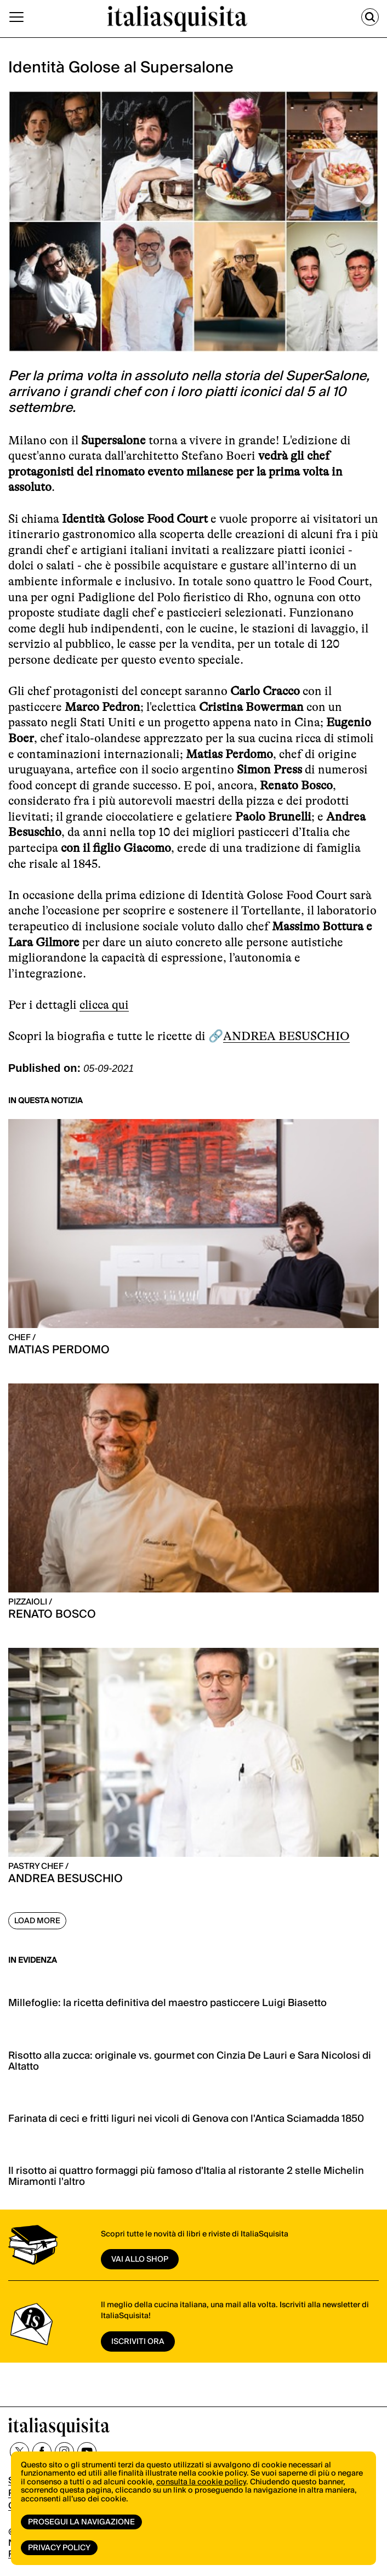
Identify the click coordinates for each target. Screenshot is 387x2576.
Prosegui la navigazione (81, 2522)
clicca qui (104, 1005)
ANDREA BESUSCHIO (286, 1036)
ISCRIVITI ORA (137, 2341)
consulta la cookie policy (201, 2482)
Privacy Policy (59, 2548)
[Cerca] (370, 17)
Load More (37, 1921)
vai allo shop (139, 2259)
